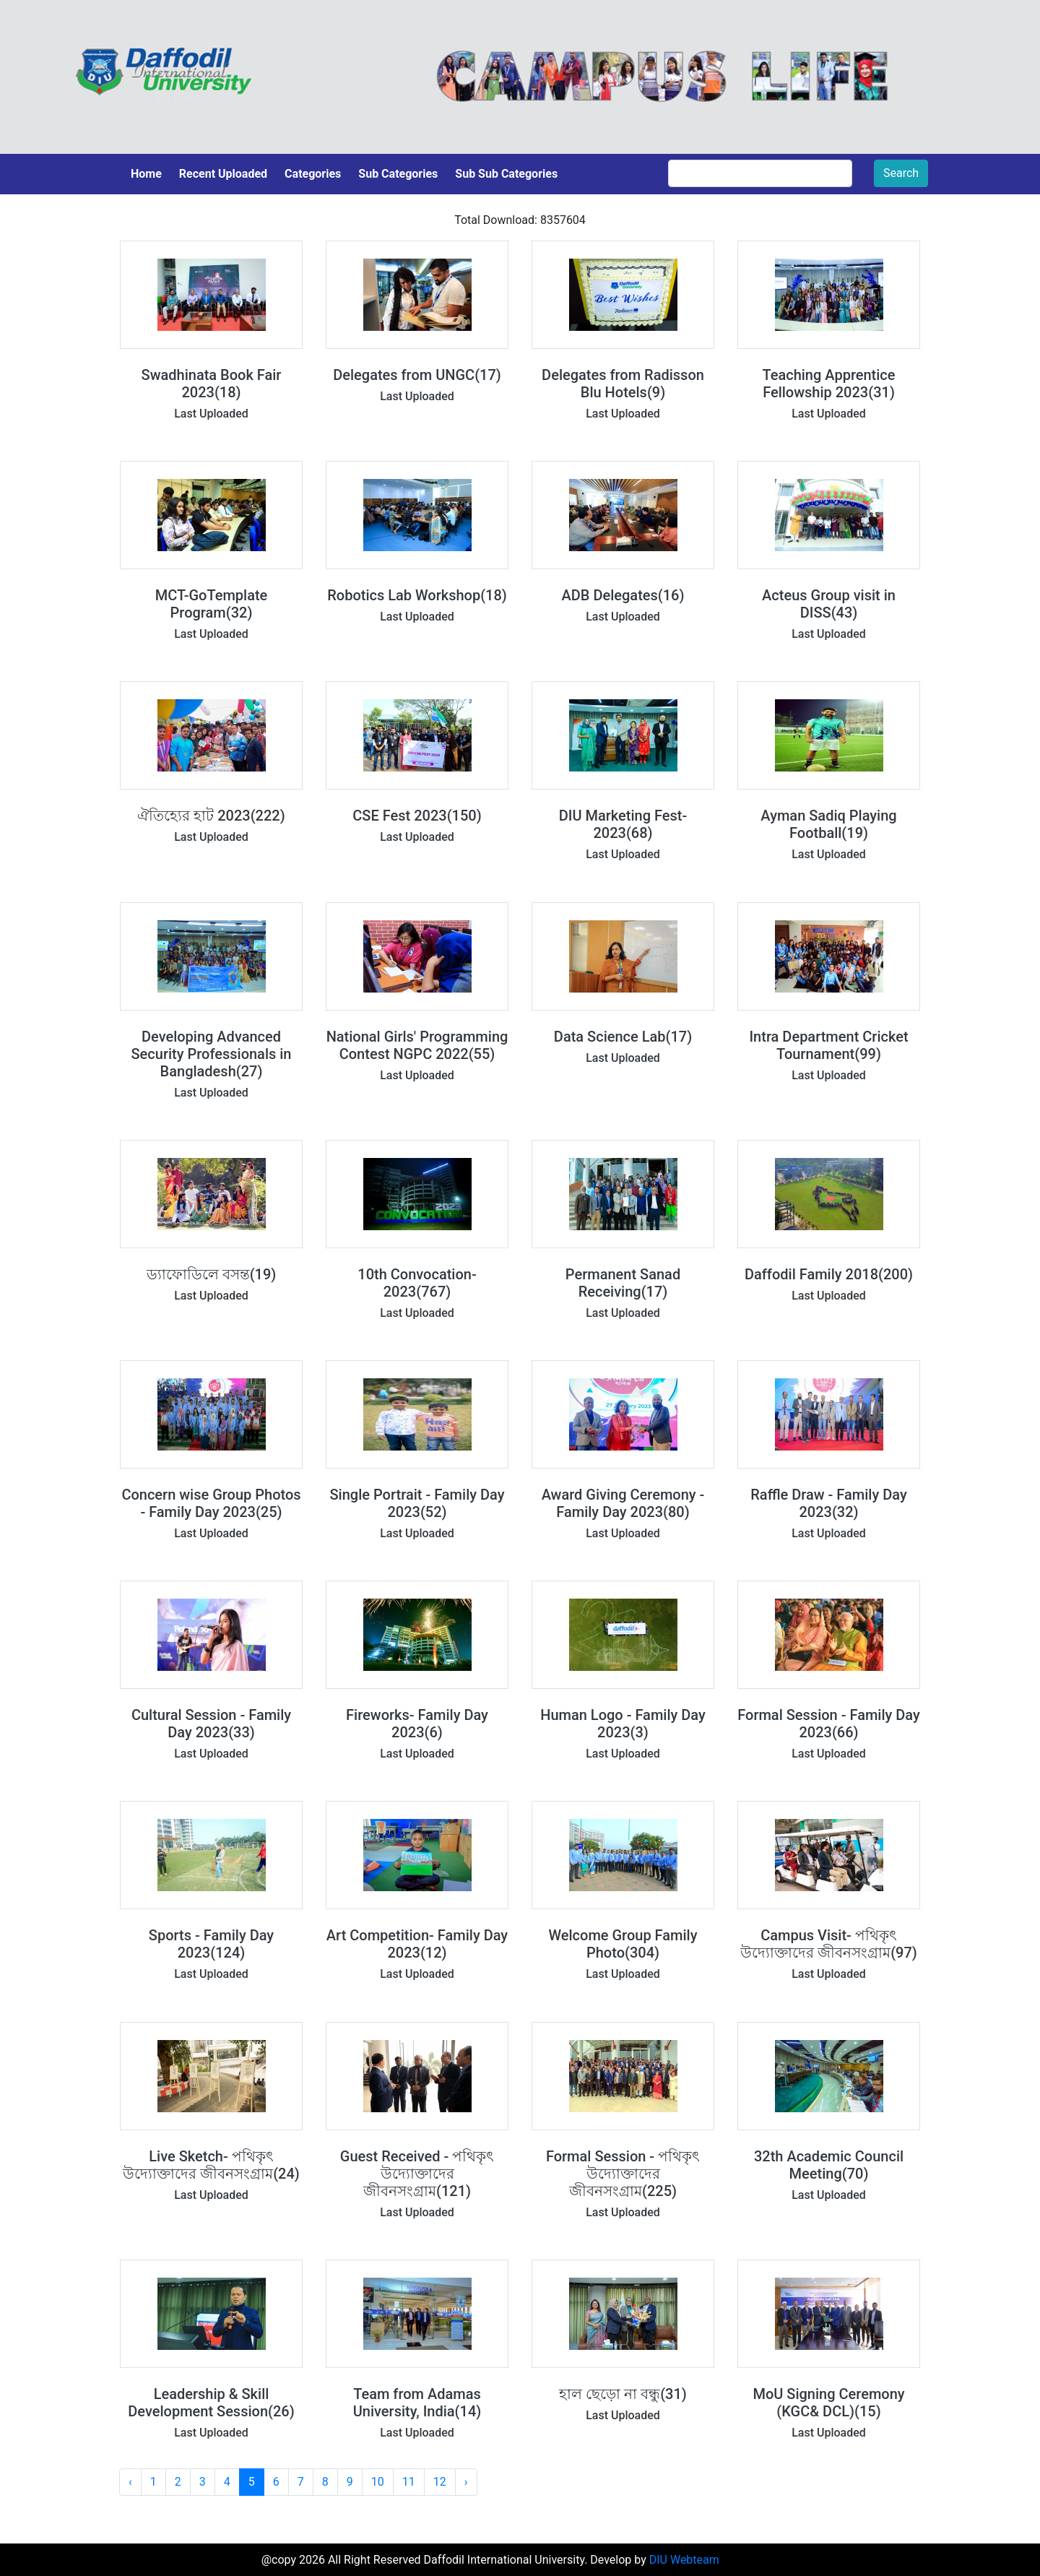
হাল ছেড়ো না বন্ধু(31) (623, 2394)
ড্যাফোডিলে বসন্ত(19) (212, 1274)
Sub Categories (398, 174)
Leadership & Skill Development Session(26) (211, 2402)
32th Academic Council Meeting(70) (829, 2165)
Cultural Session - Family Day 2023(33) (211, 1723)
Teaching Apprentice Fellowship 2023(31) (828, 383)
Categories (313, 174)
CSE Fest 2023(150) (416, 815)
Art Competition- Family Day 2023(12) (417, 1944)
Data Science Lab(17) (623, 1036)
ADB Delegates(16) (623, 595)
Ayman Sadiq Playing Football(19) (828, 824)
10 (377, 2482)
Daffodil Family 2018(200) (829, 1274)
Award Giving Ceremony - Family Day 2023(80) (623, 1503)
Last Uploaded (211, 413)
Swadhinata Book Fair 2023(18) (212, 383)
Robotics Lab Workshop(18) (417, 595)
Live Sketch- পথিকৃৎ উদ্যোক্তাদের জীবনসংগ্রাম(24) (211, 2165)
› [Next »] (466, 2482)
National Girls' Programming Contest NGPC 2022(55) (417, 1045)
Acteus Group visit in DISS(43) (829, 604)
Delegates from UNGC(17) (417, 375)
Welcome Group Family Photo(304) (622, 1944)
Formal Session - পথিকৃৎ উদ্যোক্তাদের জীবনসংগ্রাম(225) (623, 2174)
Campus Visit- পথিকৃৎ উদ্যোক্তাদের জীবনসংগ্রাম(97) (828, 1944)
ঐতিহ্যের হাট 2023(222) (211, 815)
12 (439, 2482)
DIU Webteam (684, 2560)
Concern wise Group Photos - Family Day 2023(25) (210, 1503)
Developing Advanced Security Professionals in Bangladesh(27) (211, 1054)
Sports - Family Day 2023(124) (211, 1944)
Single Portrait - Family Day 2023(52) (417, 1503)
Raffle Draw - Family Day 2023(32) (828, 1503)
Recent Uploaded (223, 174)
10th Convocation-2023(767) (417, 1283)
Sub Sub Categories (506, 174)
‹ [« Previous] (130, 2482)
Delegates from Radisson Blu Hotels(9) (623, 383)
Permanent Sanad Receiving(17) (623, 1283)
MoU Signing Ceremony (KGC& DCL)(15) (828, 2402)
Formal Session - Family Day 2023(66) (828, 1723)
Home (146, 174)
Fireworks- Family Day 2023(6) (417, 1723)
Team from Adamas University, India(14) (417, 2402)
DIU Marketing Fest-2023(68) (623, 824)
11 (408, 2482)
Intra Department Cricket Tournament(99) (828, 1045)
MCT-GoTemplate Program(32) (211, 604)
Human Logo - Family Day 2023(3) (623, 1723)
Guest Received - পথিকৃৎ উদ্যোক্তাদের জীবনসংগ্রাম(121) (417, 2174)
